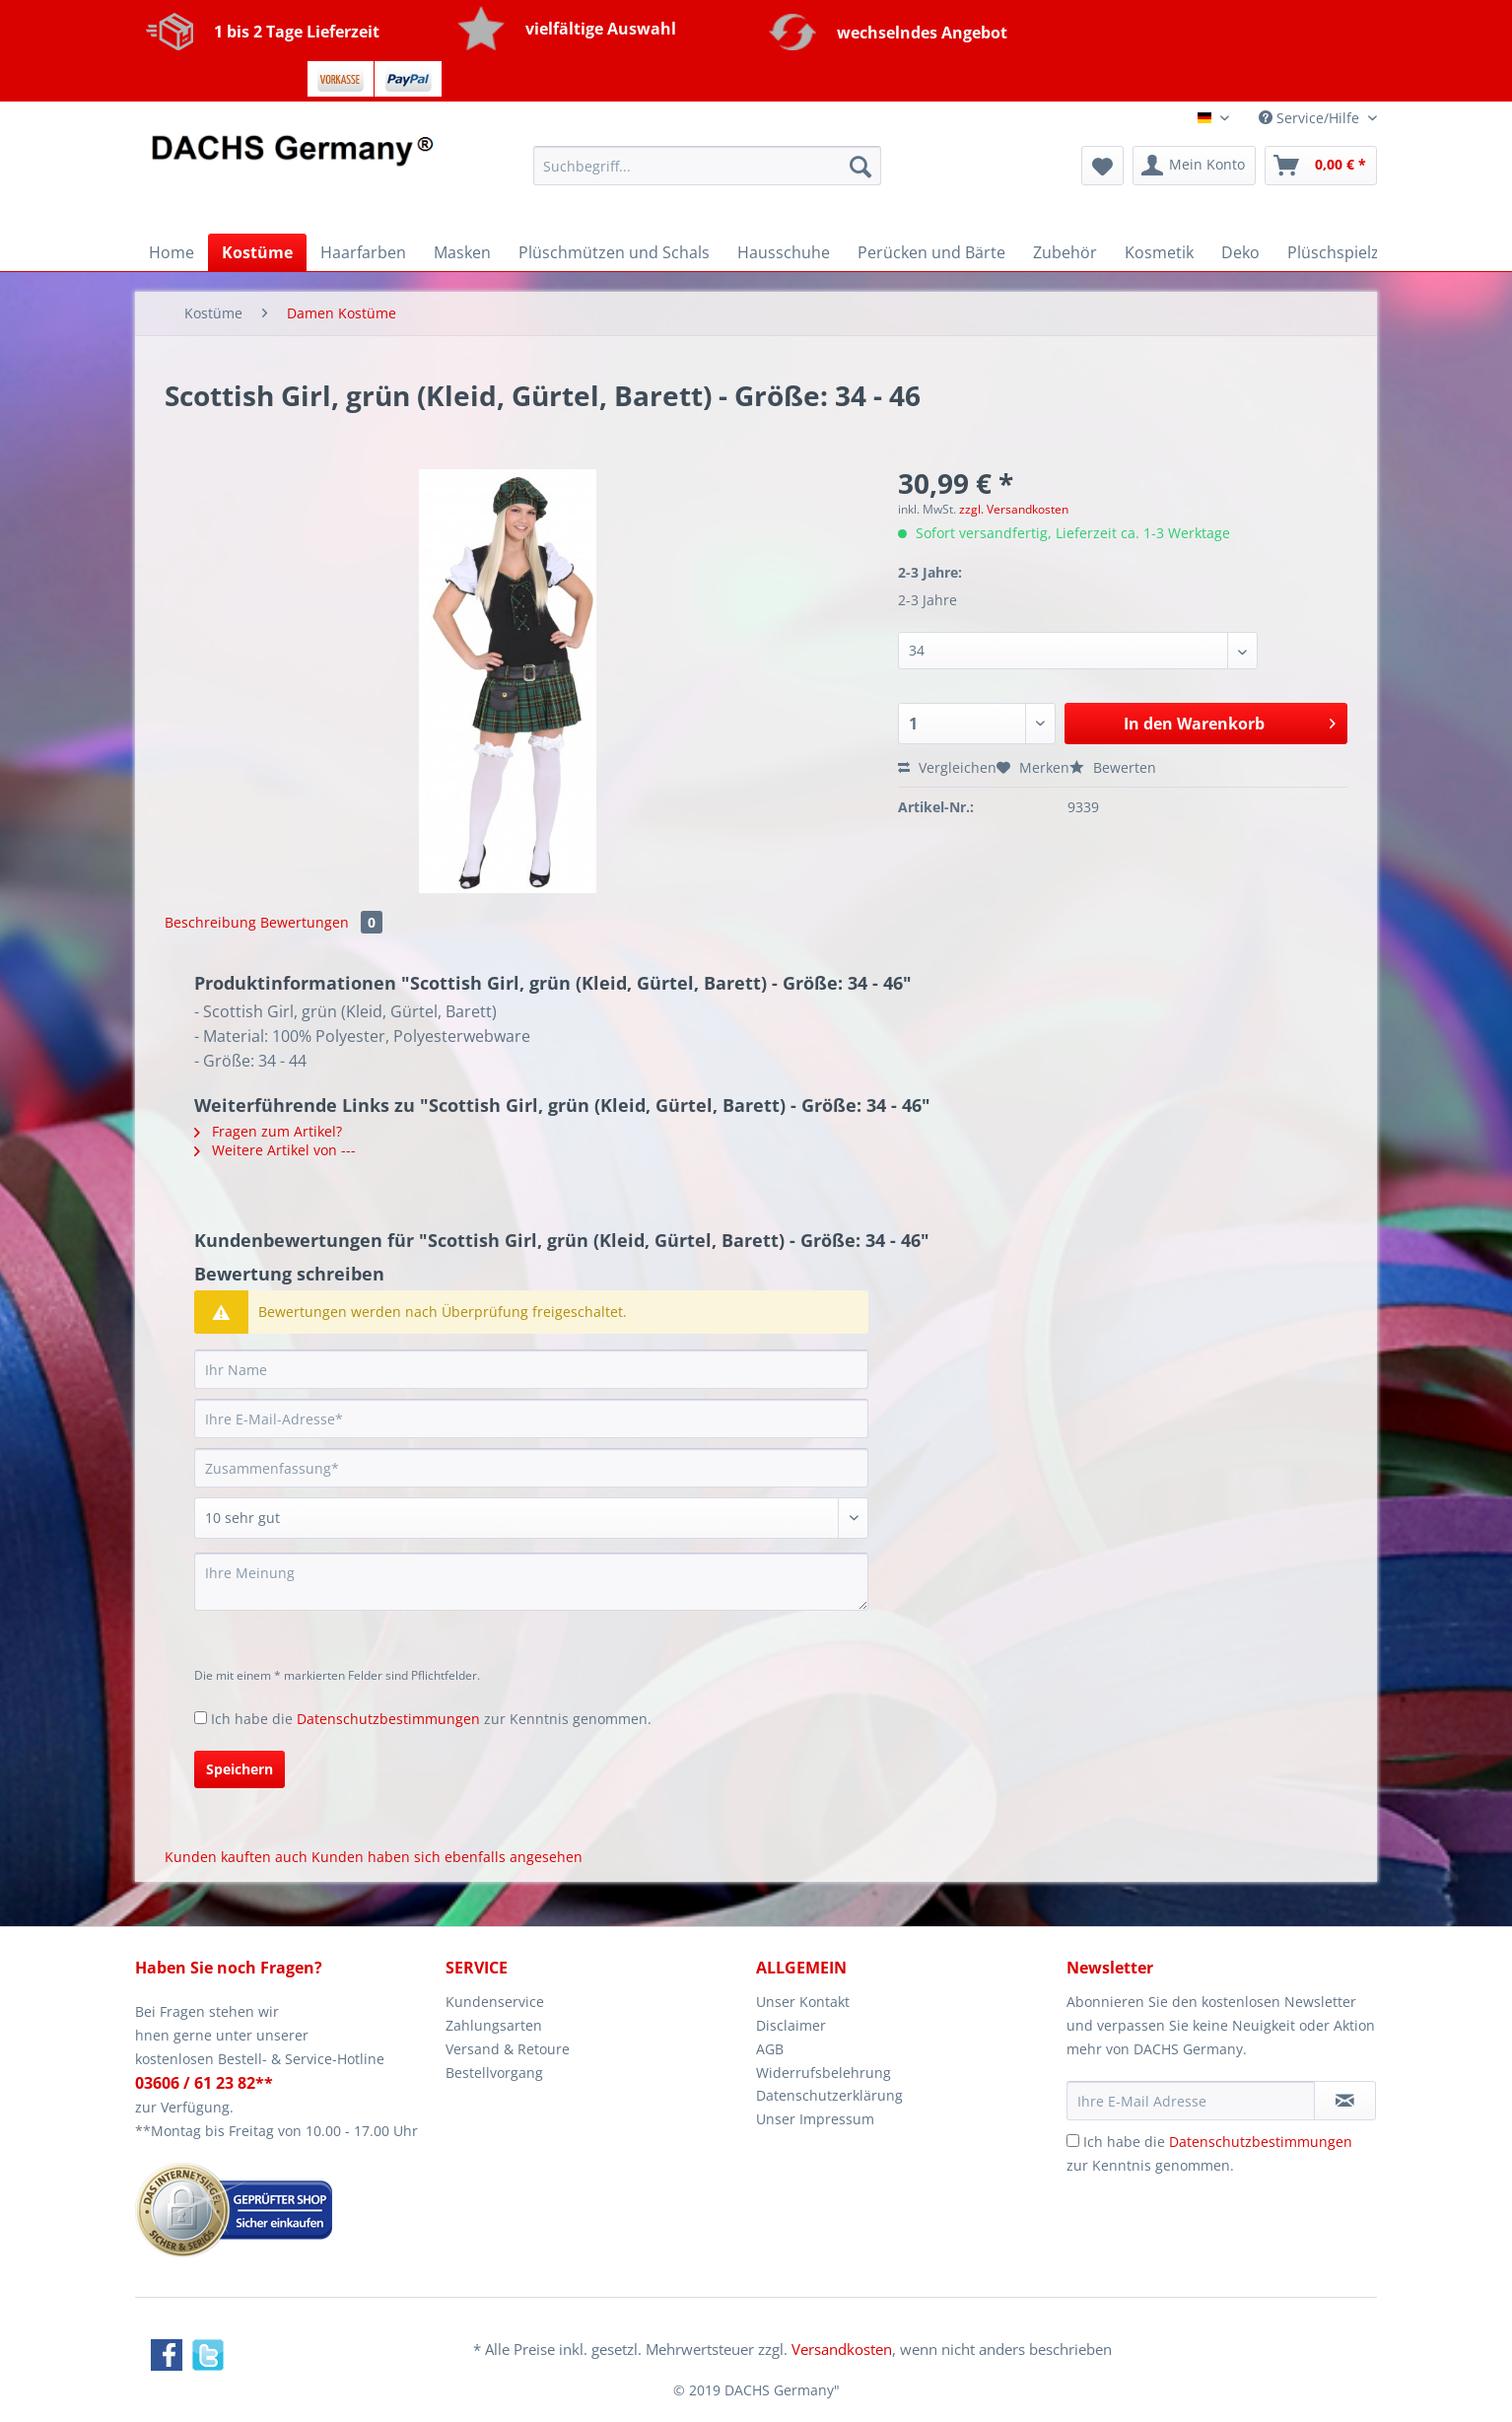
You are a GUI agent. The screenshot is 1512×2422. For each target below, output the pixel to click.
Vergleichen (947, 767)
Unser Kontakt (803, 2001)
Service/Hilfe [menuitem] (1311, 117)
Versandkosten (841, 2349)
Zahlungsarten (494, 2025)
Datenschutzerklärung (829, 2095)
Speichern (239, 1769)
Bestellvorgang (494, 2072)
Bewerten (1112, 767)
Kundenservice (495, 2001)
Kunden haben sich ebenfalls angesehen (447, 1856)
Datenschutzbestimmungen (388, 1718)
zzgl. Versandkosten (1013, 509)
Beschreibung (210, 922)
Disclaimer (791, 2025)
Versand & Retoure (508, 2049)
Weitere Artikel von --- (275, 1150)
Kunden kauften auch (236, 1856)
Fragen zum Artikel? (268, 1131)
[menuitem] (707, 175)
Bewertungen (321, 922)
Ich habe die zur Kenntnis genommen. (431, 1718)
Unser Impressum (815, 2119)
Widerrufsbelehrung (823, 2072)
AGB (770, 2049)
